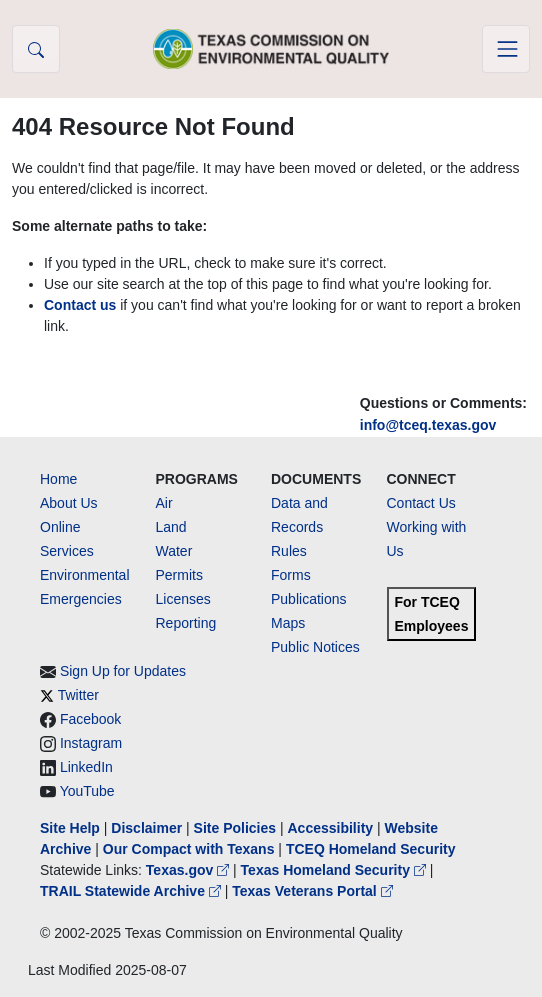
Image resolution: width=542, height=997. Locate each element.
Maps (288, 623)
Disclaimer (146, 828)
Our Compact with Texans (189, 849)
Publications (309, 599)
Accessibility (332, 828)
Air (164, 503)
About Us (69, 503)
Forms (291, 575)
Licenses (183, 599)
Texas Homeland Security (335, 870)
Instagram (91, 743)
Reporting (186, 623)
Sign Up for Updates (123, 671)
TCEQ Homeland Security (371, 849)
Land (171, 527)
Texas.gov (189, 870)
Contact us (80, 305)
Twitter (78, 695)
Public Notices (315, 647)
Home (58, 479)
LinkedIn (86, 767)
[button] (36, 49)
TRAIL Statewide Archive (132, 891)
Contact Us (421, 503)
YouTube (87, 791)
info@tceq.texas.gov (428, 425)
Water (174, 551)
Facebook (90, 719)
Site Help (70, 828)
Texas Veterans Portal (312, 891)
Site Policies (235, 828)
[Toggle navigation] (506, 49)
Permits (179, 575)
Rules (289, 551)
